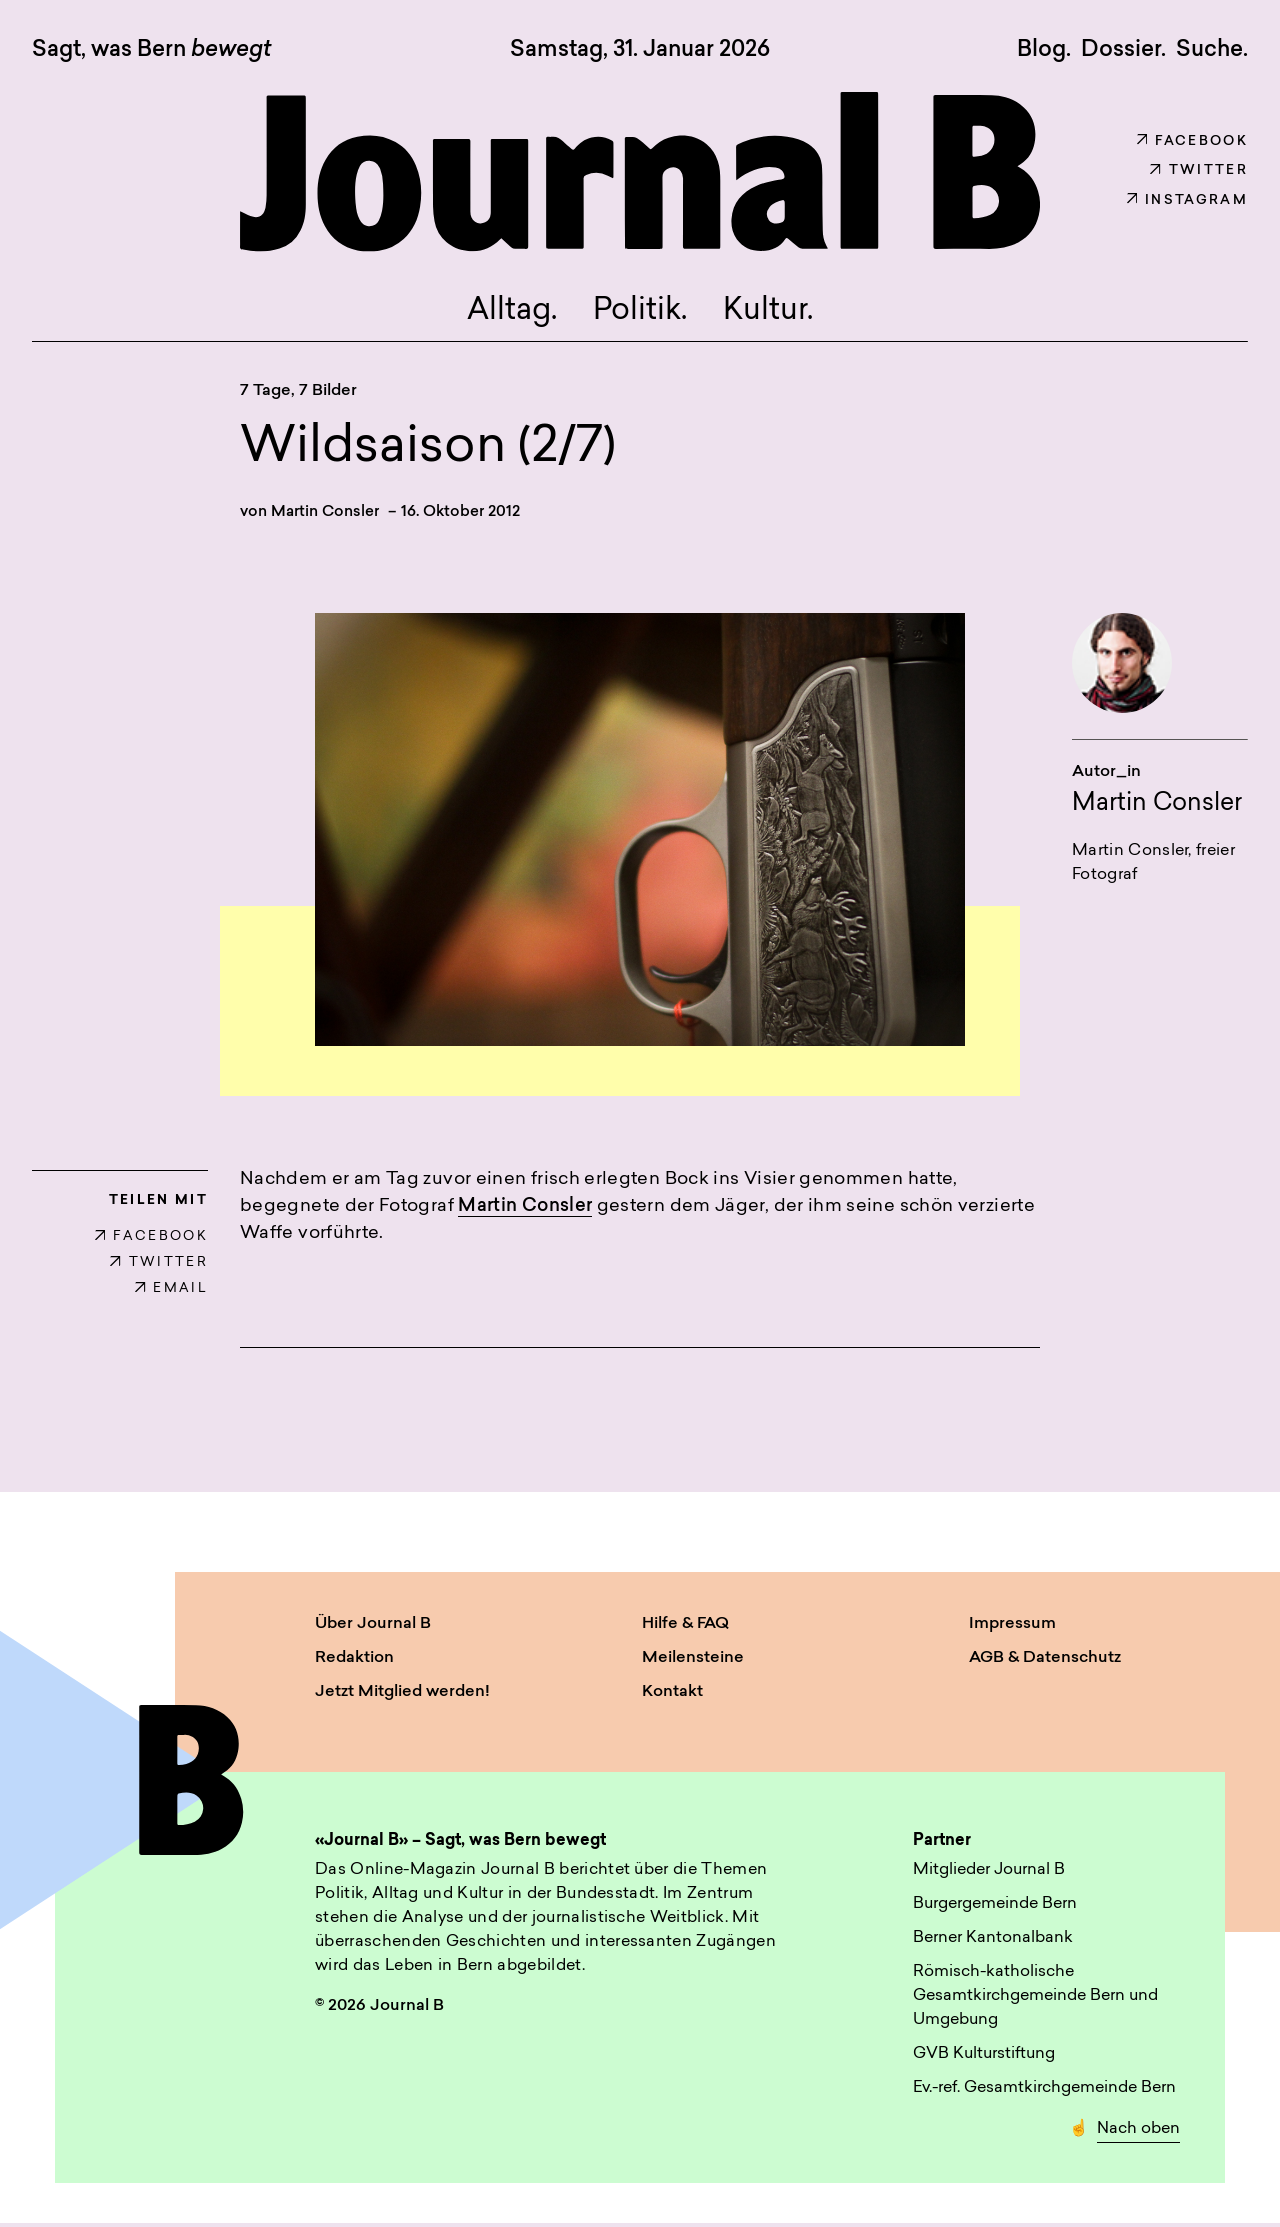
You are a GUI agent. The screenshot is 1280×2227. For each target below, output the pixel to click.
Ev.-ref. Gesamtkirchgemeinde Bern (1044, 2092)
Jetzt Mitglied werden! (402, 1696)
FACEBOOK (151, 1240)
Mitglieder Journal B (989, 1874)
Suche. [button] (1212, 50)
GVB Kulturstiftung (984, 2058)
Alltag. (507, 314)
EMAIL (171, 1292)
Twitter (1199, 170)
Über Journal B (373, 1628)
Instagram (1187, 200)
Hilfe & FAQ (685, 1628)
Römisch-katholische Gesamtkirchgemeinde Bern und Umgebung (1035, 2000)
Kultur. (774, 314)
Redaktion (354, 1662)
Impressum (1012, 1628)
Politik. (640, 314)
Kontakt (672, 1696)
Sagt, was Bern (151, 51)
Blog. (1044, 50)
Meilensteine (693, 1662)
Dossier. (1123, 50)
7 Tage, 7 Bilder (298, 394)
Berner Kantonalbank (993, 1942)
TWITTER (159, 1266)
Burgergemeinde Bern (995, 1908)
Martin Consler (325, 515)
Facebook (1192, 141)
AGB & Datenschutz (1045, 1662)
